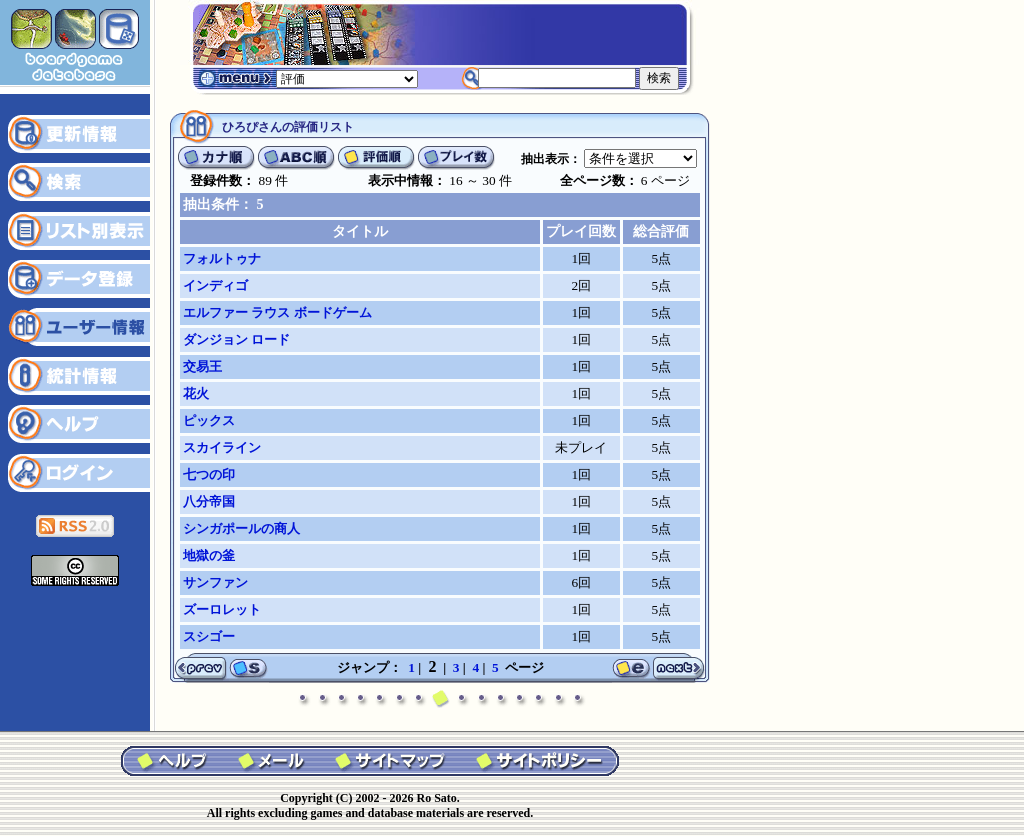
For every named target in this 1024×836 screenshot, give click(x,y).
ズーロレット (222, 609)
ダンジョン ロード (236, 339)
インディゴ (215, 285)
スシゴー (209, 636)
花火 (196, 393)
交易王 (202, 366)
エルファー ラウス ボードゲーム (277, 312)
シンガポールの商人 (241, 528)
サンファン (215, 582)
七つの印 (209, 474)
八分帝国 (209, 501)
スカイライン (222, 447)
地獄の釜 (209, 555)
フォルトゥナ (222, 258)
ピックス (209, 420)
